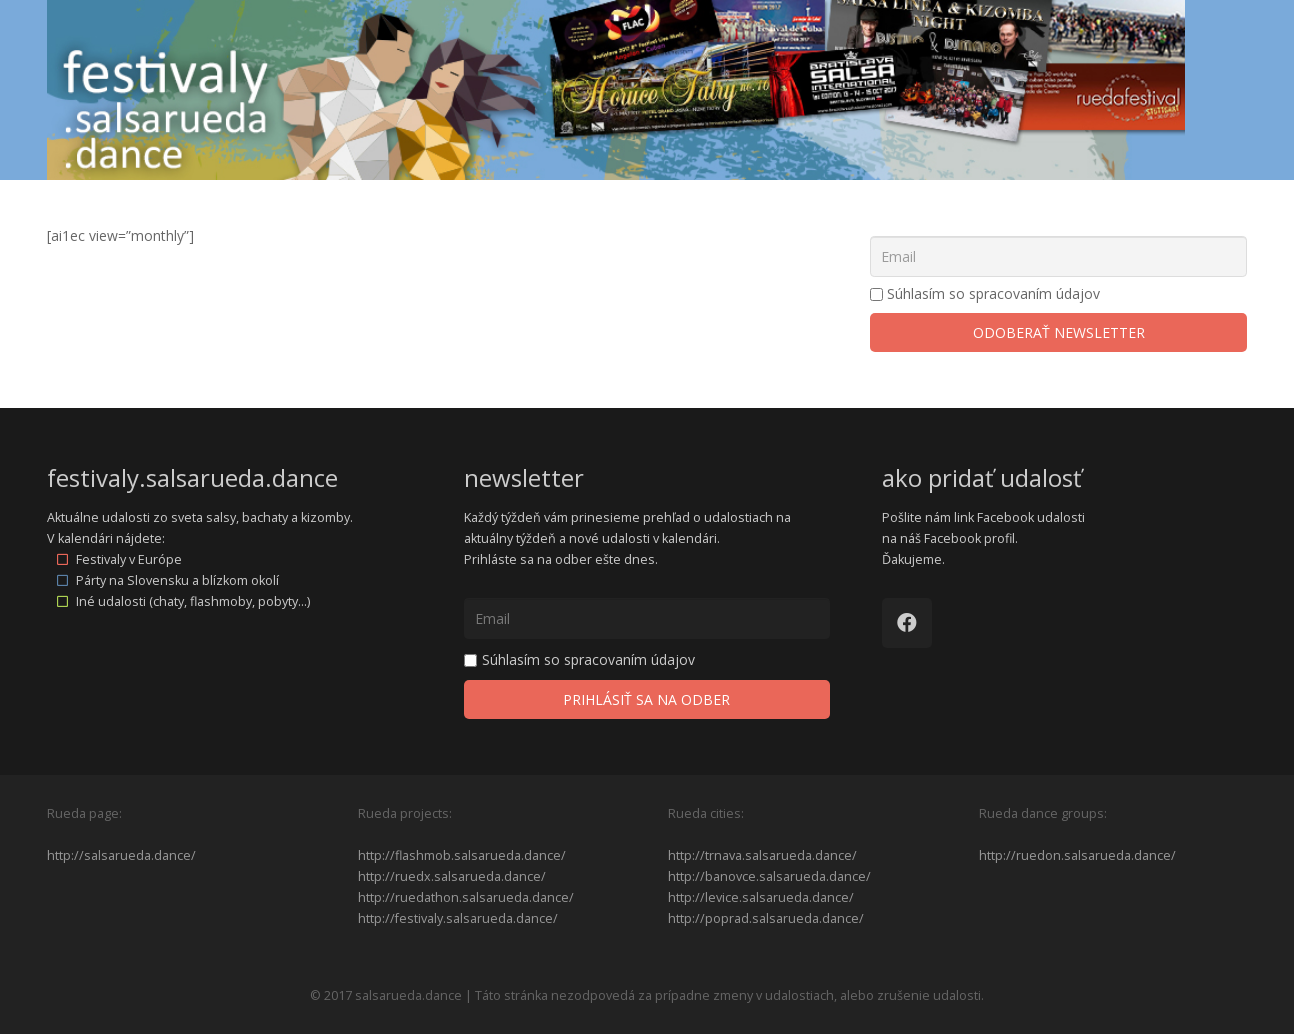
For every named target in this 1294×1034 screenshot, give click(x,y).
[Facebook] (907, 623)
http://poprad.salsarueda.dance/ (766, 918)
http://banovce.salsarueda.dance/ (769, 876)
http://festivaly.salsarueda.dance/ (458, 918)
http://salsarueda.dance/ (121, 855)
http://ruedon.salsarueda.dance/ (1077, 855)
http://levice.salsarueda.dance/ (761, 897)
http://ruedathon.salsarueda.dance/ (466, 897)
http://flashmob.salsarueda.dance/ (462, 855)
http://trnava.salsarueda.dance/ (762, 855)
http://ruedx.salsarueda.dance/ (452, 876)
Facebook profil (969, 538)
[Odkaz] (616, 90)
